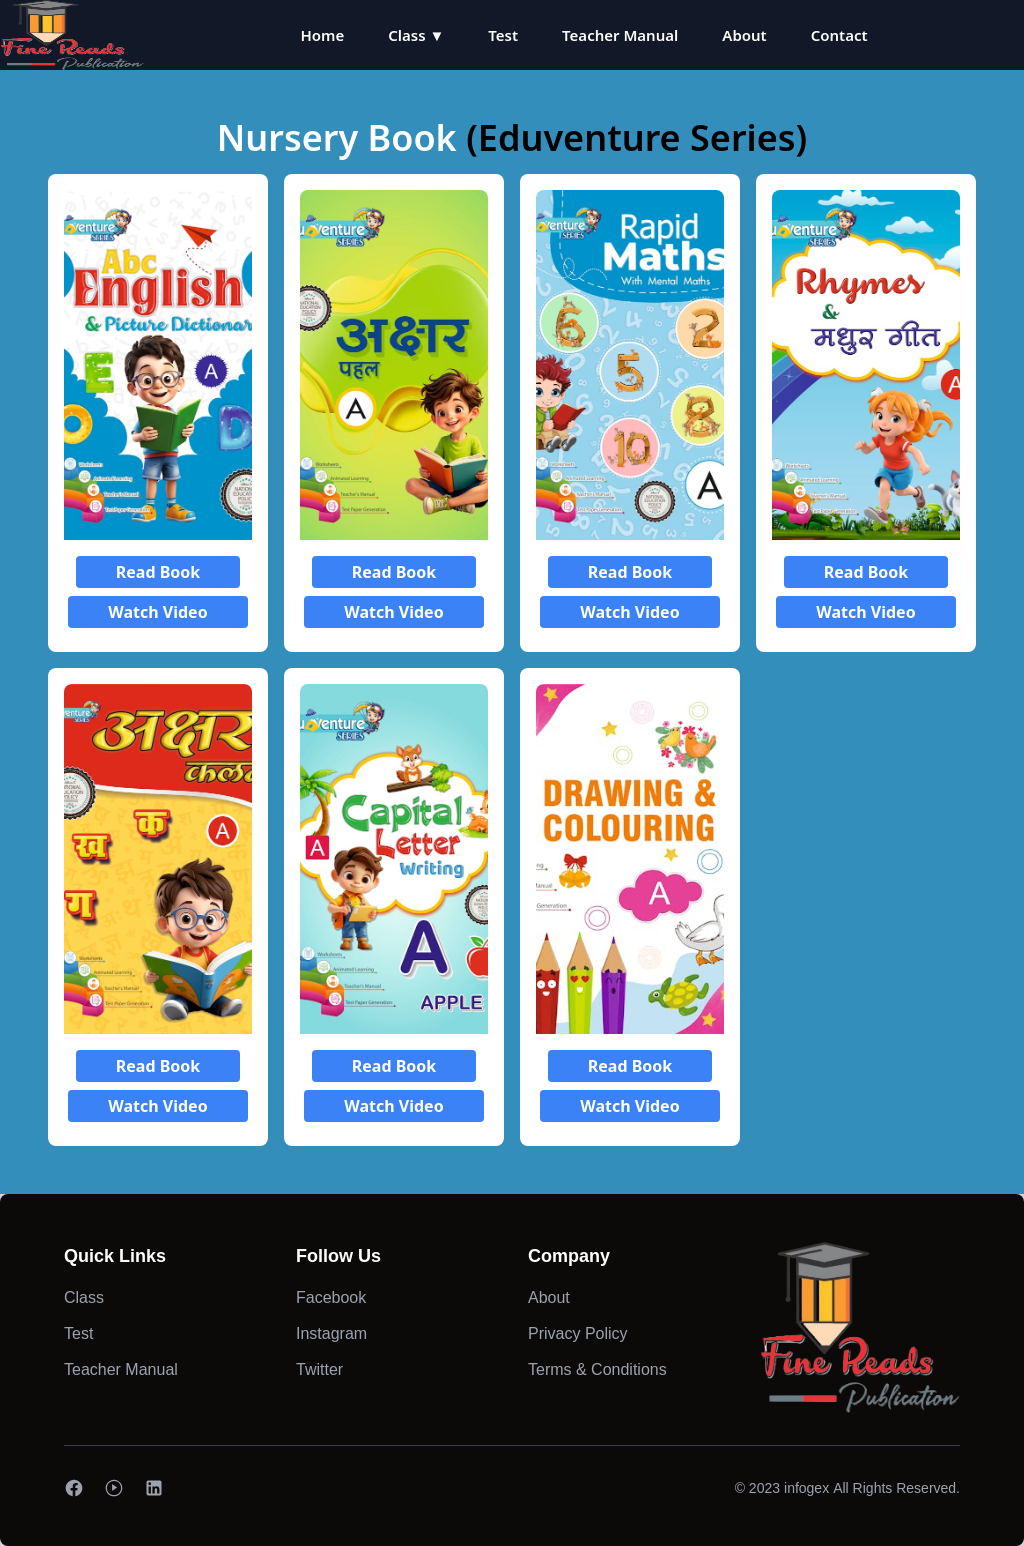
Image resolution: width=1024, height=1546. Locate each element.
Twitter (319, 1369)
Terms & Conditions (597, 1369)
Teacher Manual (620, 35)
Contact (839, 35)
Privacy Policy (578, 1333)
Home (322, 35)
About (744, 35)
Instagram (331, 1333)
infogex (806, 1488)
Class (84, 1297)
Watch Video (157, 612)
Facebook (331, 1297)
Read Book (158, 572)
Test (503, 35)
